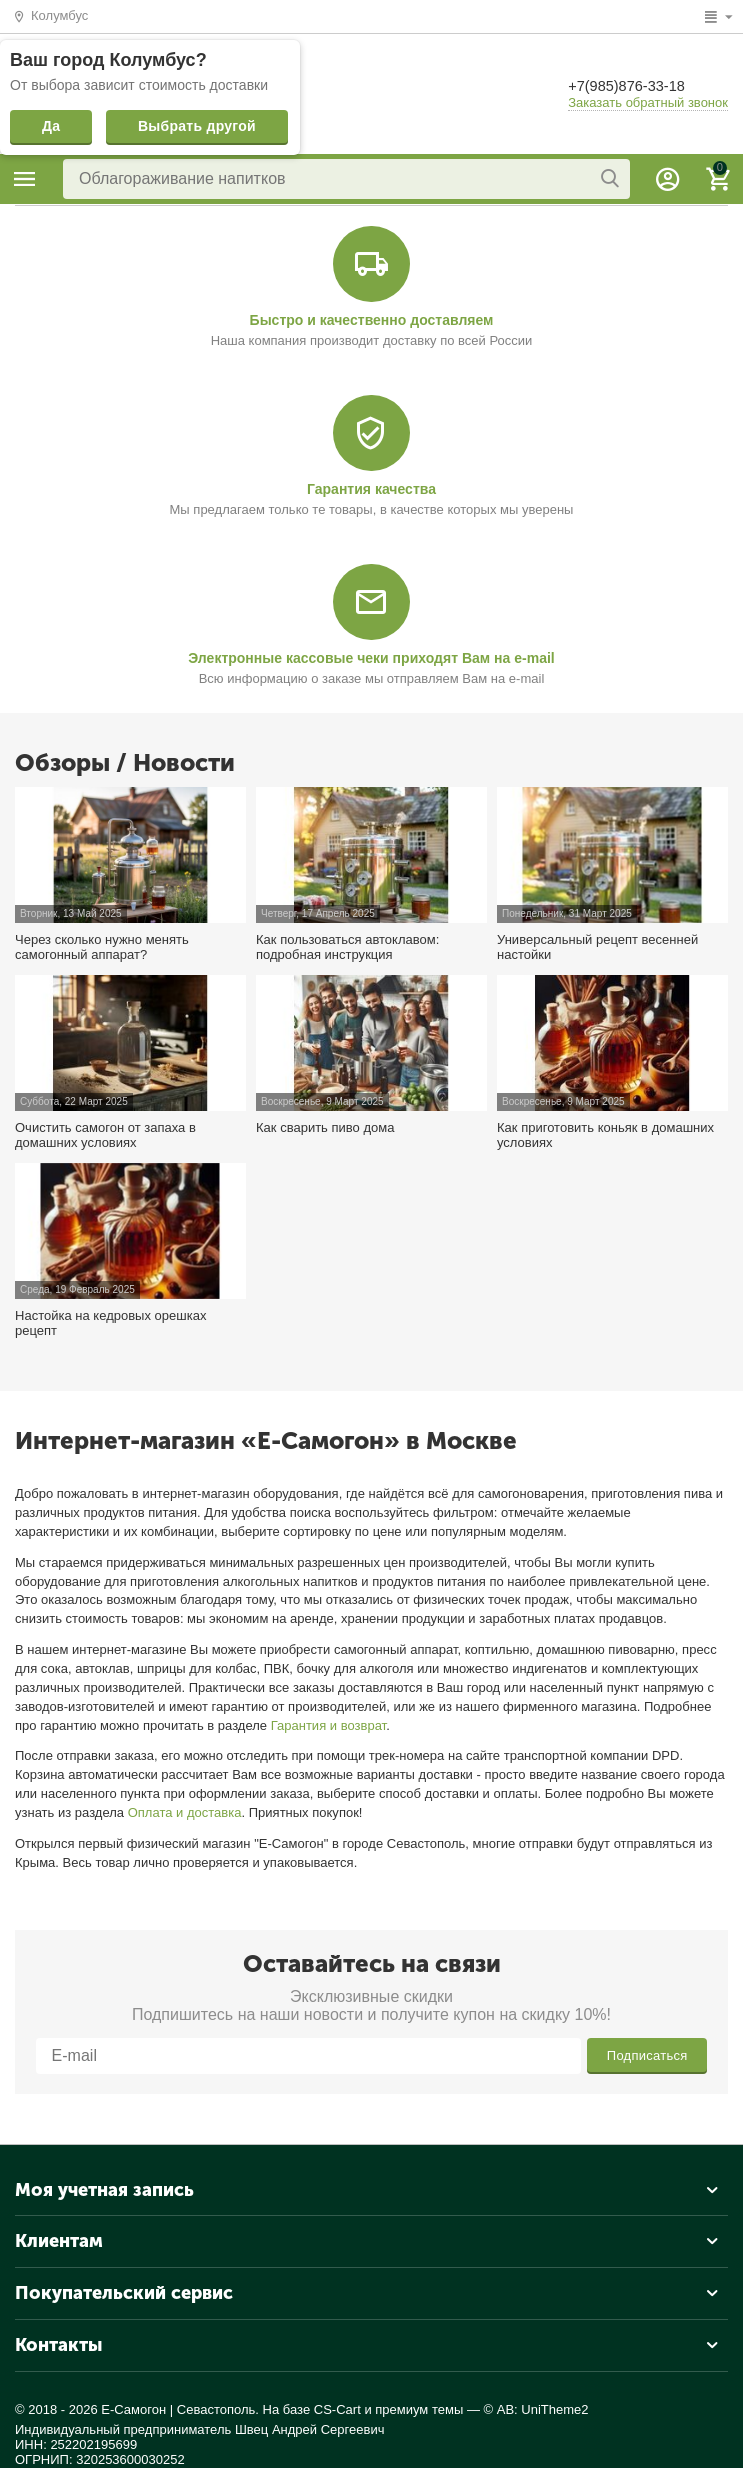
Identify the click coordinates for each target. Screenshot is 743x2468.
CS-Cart (337, 2409)
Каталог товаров (25, 179)
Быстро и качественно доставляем (372, 320)
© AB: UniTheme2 (536, 2409)
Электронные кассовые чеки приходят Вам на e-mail (371, 658)
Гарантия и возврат (328, 1725)
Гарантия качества (371, 489)
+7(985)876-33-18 (632, 85)
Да (51, 126)
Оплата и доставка (185, 1812)
